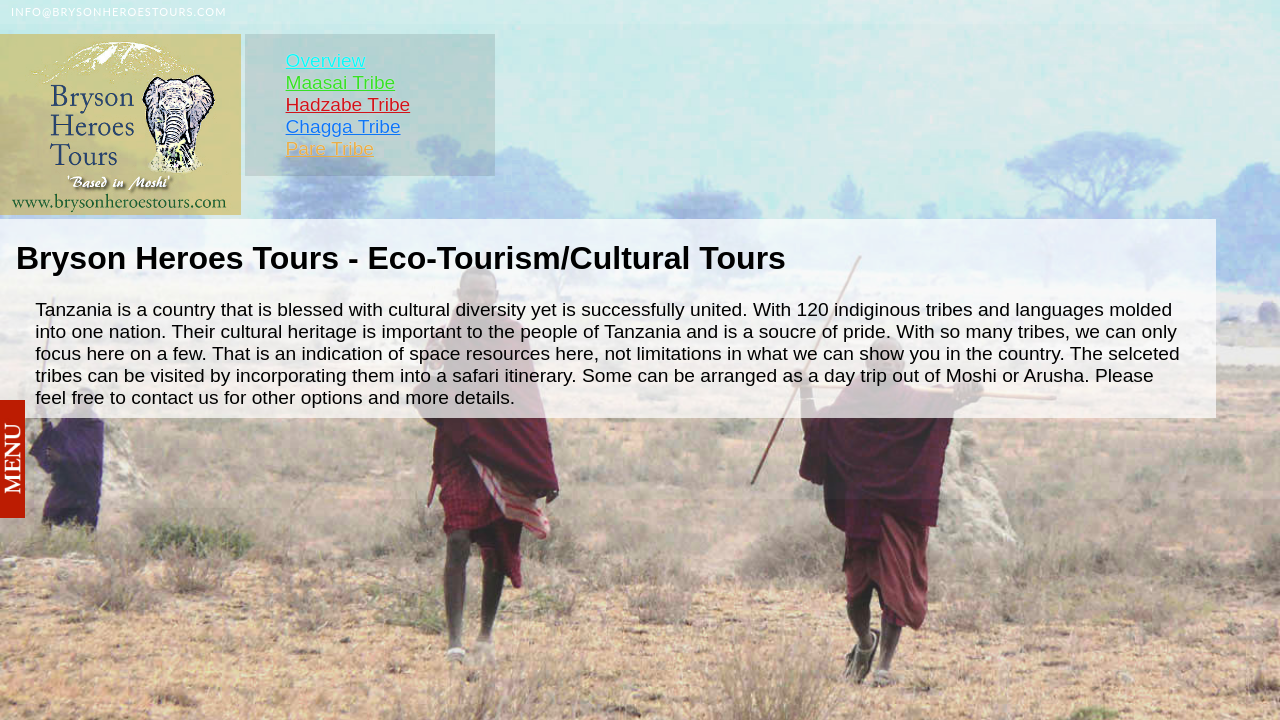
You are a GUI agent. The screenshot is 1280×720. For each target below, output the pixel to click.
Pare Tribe (329, 148)
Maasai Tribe (340, 82)
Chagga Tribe (342, 126)
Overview (325, 60)
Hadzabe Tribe (347, 104)
